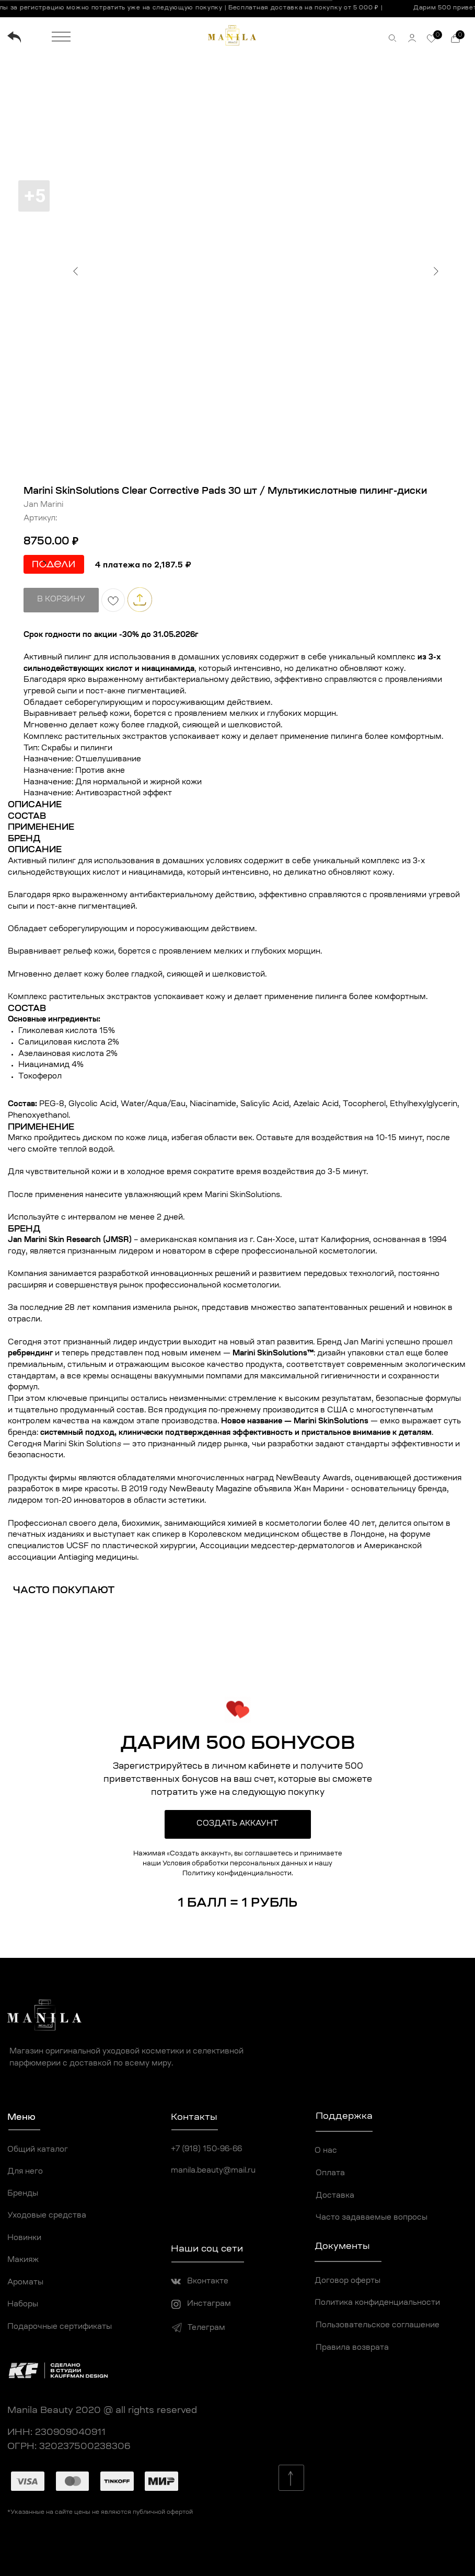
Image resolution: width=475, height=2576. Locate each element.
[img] (14, 37)
